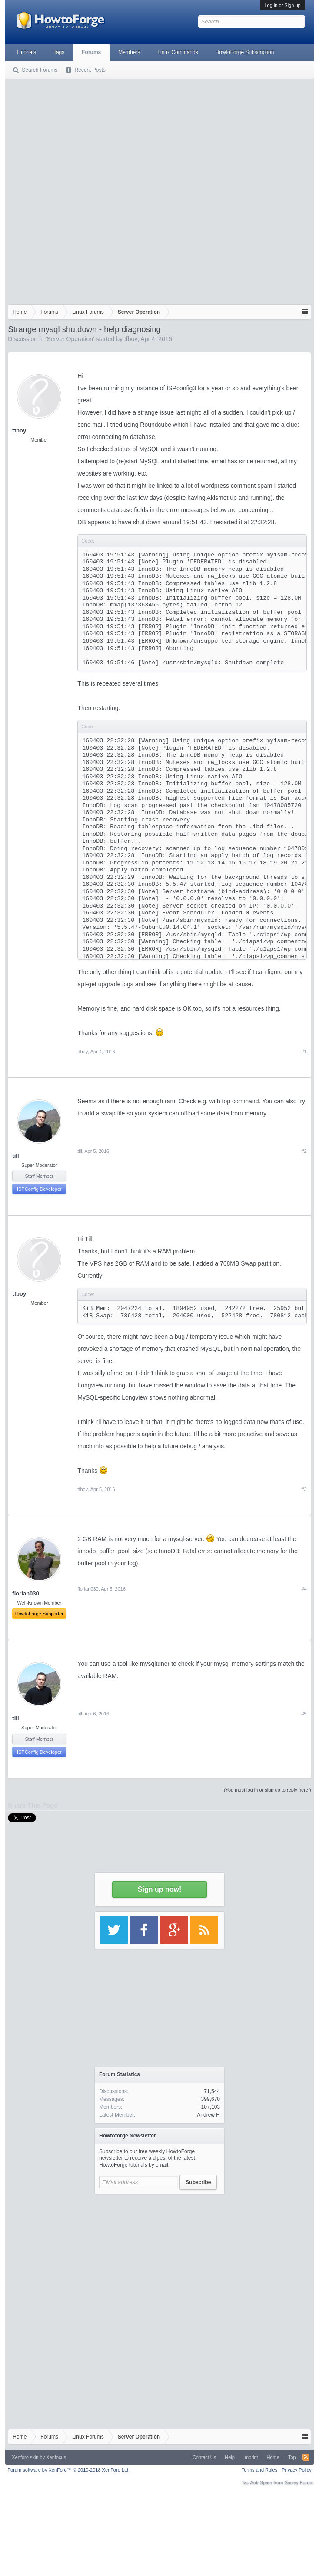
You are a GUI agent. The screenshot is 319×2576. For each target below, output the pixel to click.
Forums (91, 52)
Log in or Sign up (282, 5)
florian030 (87, 1588)
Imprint (250, 2457)
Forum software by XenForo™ (68, 2469)
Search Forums (39, 70)
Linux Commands (177, 52)
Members (129, 52)
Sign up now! (159, 1889)
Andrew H (208, 2115)
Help (230, 2457)
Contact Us (204, 2457)
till (15, 1155)
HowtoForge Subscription (245, 52)
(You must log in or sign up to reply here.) (267, 1789)
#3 (303, 1489)
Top (292, 2457)
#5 (303, 1713)
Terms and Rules (260, 2469)
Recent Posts (89, 70)
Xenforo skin (25, 2457)
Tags (58, 52)
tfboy (130, 338)
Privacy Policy (296, 2469)
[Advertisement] (105, 189)
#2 (303, 1151)
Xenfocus (56, 2457)
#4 (303, 1588)
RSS (305, 2457)
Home (273, 2457)
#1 (303, 1051)
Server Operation (70, 338)
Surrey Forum (298, 2482)
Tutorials (26, 52)
